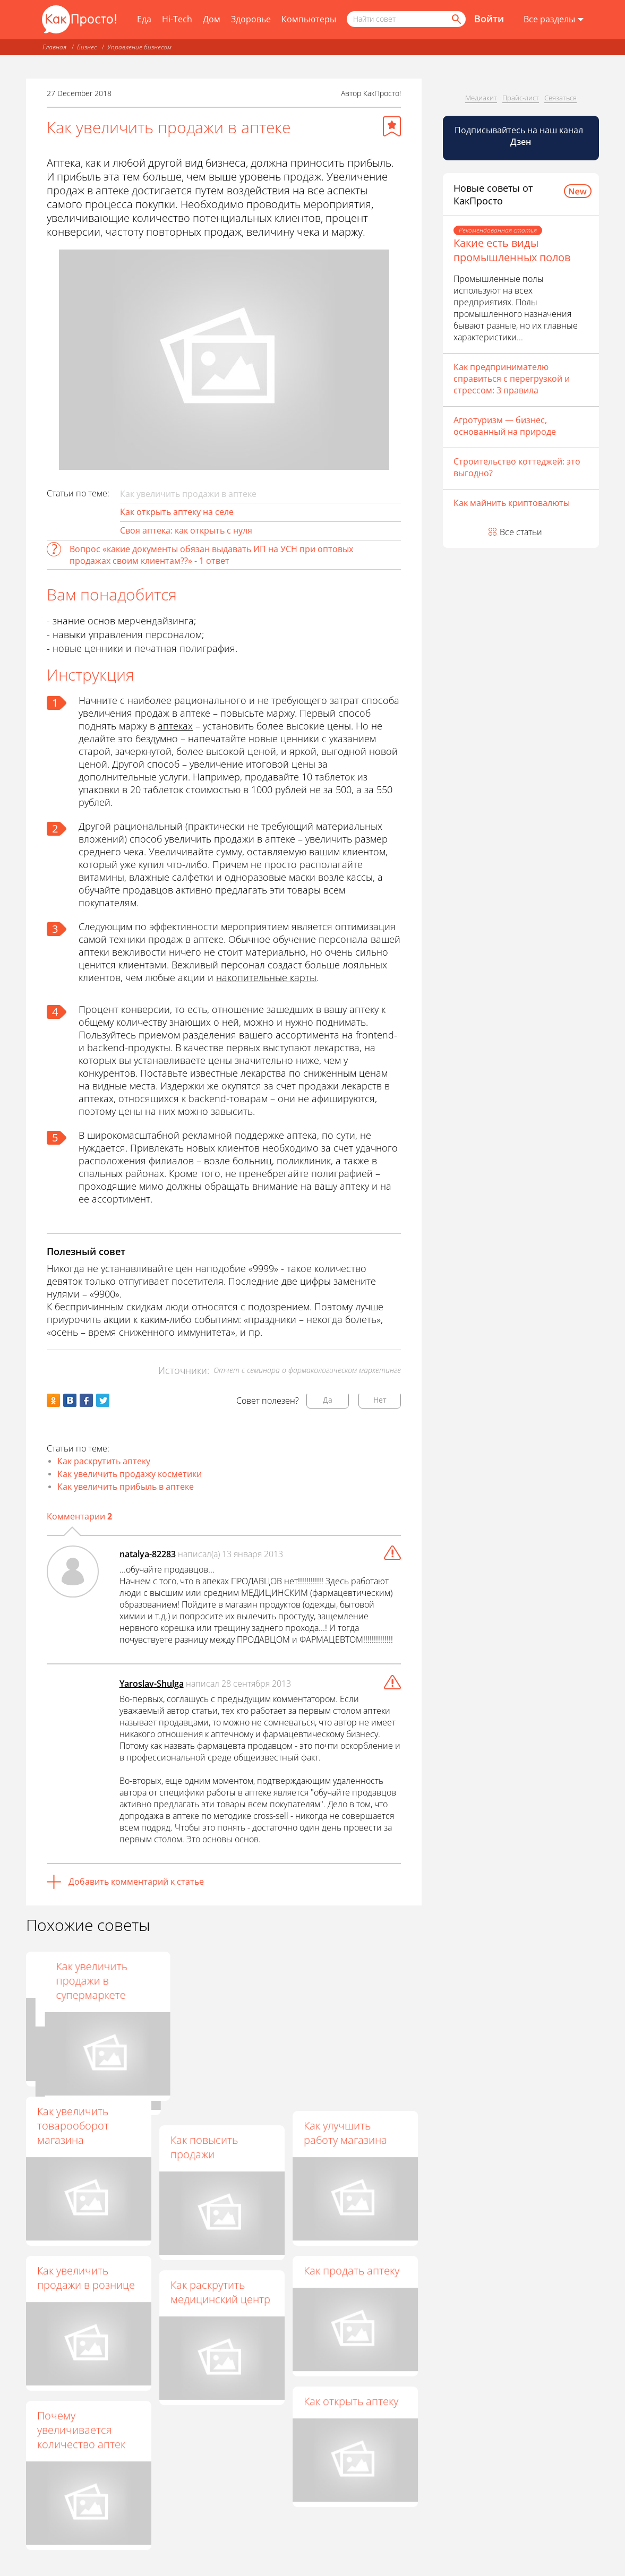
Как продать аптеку (351, 2270)
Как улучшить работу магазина (345, 2132)
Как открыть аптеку (351, 2401)
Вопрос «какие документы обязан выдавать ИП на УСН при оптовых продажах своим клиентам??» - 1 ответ (211, 554)
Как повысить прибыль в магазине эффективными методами (221, 1987)
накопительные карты (266, 977)
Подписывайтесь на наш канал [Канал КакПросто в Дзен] (520, 136)
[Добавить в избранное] (392, 126)
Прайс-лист (520, 97)
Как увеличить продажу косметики (129, 1474)
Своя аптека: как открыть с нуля (186, 530)
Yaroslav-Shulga (151, 1683)
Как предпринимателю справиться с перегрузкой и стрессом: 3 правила (511, 378)
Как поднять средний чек (68, 1973)
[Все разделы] (554, 19)
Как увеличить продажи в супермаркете (339, 1980)
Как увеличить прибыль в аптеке (125, 1486)
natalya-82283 (147, 1554)
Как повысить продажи (204, 2147)
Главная (54, 46)
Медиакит (481, 97)
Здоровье (251, 19)
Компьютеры (308, 19)
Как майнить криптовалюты (511, 503)
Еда (144, 19)
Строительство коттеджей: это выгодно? (516, 467)
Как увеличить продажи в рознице (86, 2277)
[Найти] (456, 19)
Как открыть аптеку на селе (177, 512)
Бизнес (87, 46)
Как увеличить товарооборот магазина (73, 2125)
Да (327, 1400)
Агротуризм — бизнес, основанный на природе (504, 425)
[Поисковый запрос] (406, 19)
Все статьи (521, 532)
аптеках (175, 725)
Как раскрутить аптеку (103, 1461)
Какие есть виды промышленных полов (511, 250)
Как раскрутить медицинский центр (220, 2292)
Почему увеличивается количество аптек (81, 2429)
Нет (380, 1400)
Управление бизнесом (139, 46)
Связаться (560, 97)
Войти (489, 18)
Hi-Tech (177, 19)
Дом (211, 19)
